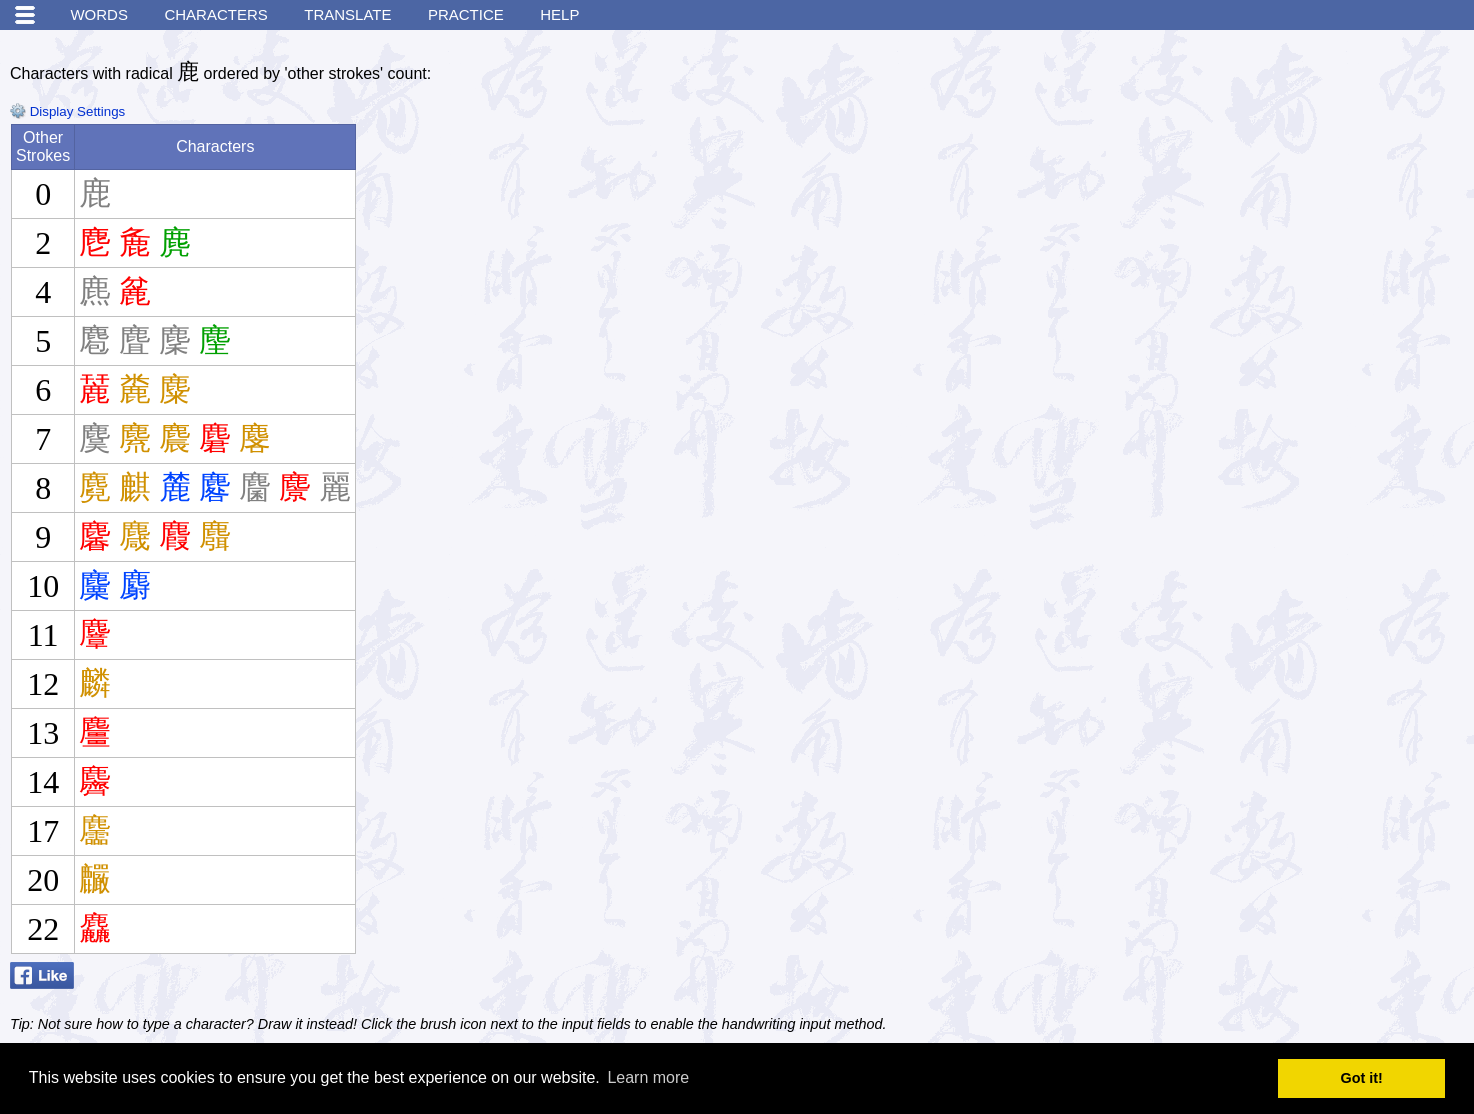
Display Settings (67, 111)
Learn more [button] (648, 1077)
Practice (466, 14)
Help (559, 14)
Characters (215, 14)
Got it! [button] (1362, 1078)
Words (99, 14)
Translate (347, 14)
